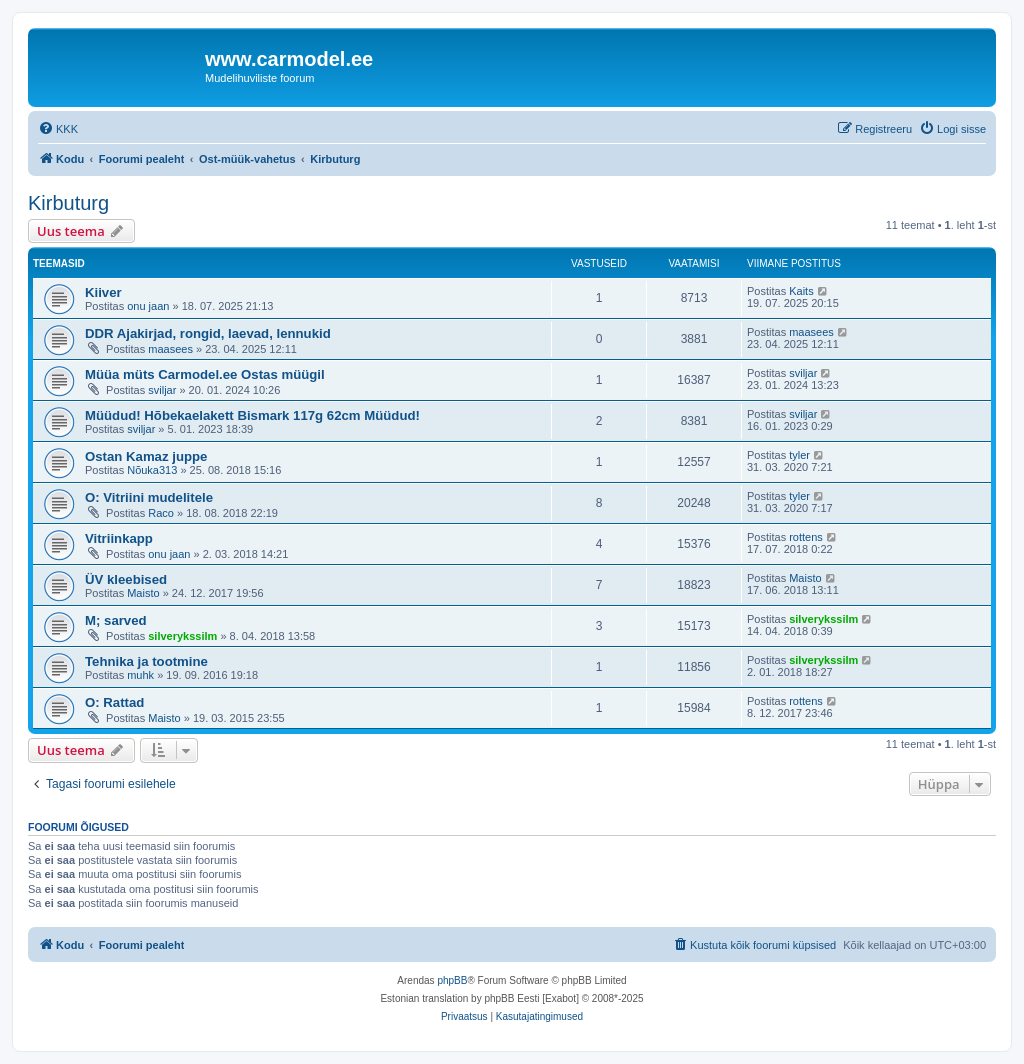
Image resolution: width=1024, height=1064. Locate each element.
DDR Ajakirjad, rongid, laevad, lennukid (208, 333)
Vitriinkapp (119, 538)
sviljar (162, 390)
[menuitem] (58, 129)
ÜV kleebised (126, 579)
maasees (170, 349)
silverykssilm (182, 636)
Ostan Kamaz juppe (146, 456)
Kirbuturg (68, 203)
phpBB (452, 980)
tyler (799, 455)
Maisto (143, 593)
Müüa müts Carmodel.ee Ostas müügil (205, 374)
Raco (161, 513)
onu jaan (148, 306)
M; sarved (116, 620)
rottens (806, 537)
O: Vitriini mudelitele (149, 497)
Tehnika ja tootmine (146, 661)
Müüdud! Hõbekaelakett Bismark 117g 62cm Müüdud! (252, 415)
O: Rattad (114, 702)
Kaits (801, 291)
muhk (140, 675)
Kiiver (103, 292)
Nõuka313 (152, 470)
